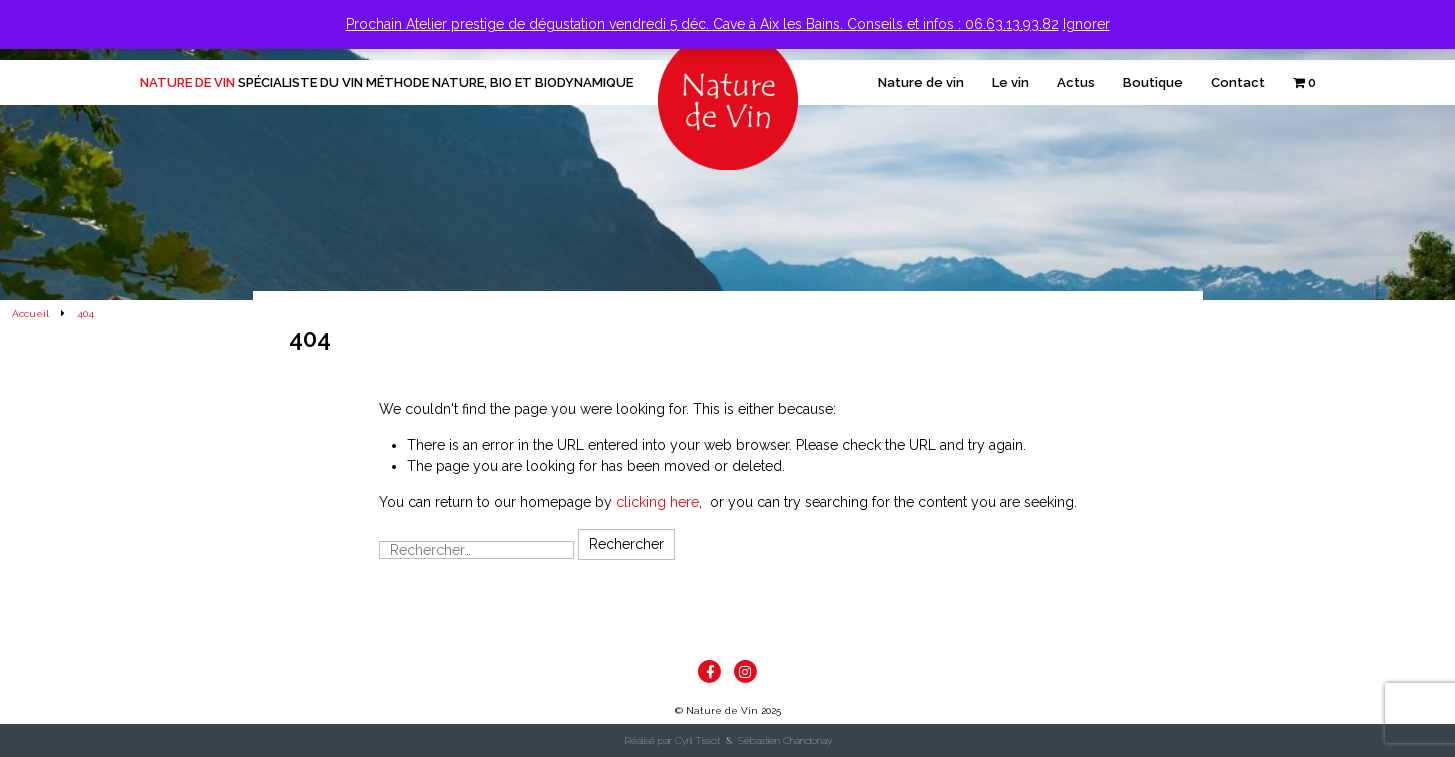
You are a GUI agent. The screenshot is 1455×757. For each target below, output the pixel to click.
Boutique (1153, 82)
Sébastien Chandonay (785, 740)
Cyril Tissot (697, 740)
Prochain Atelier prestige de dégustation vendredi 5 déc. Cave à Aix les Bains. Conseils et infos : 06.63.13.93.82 (702, 24)
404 (85, 313)
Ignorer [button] (1086, 24)
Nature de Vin (386, 82)
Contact (1238, 82)
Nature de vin (921, 82)
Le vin (1010, 82)
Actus (1076, 82)
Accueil (30, 313)
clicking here (657, 502)
